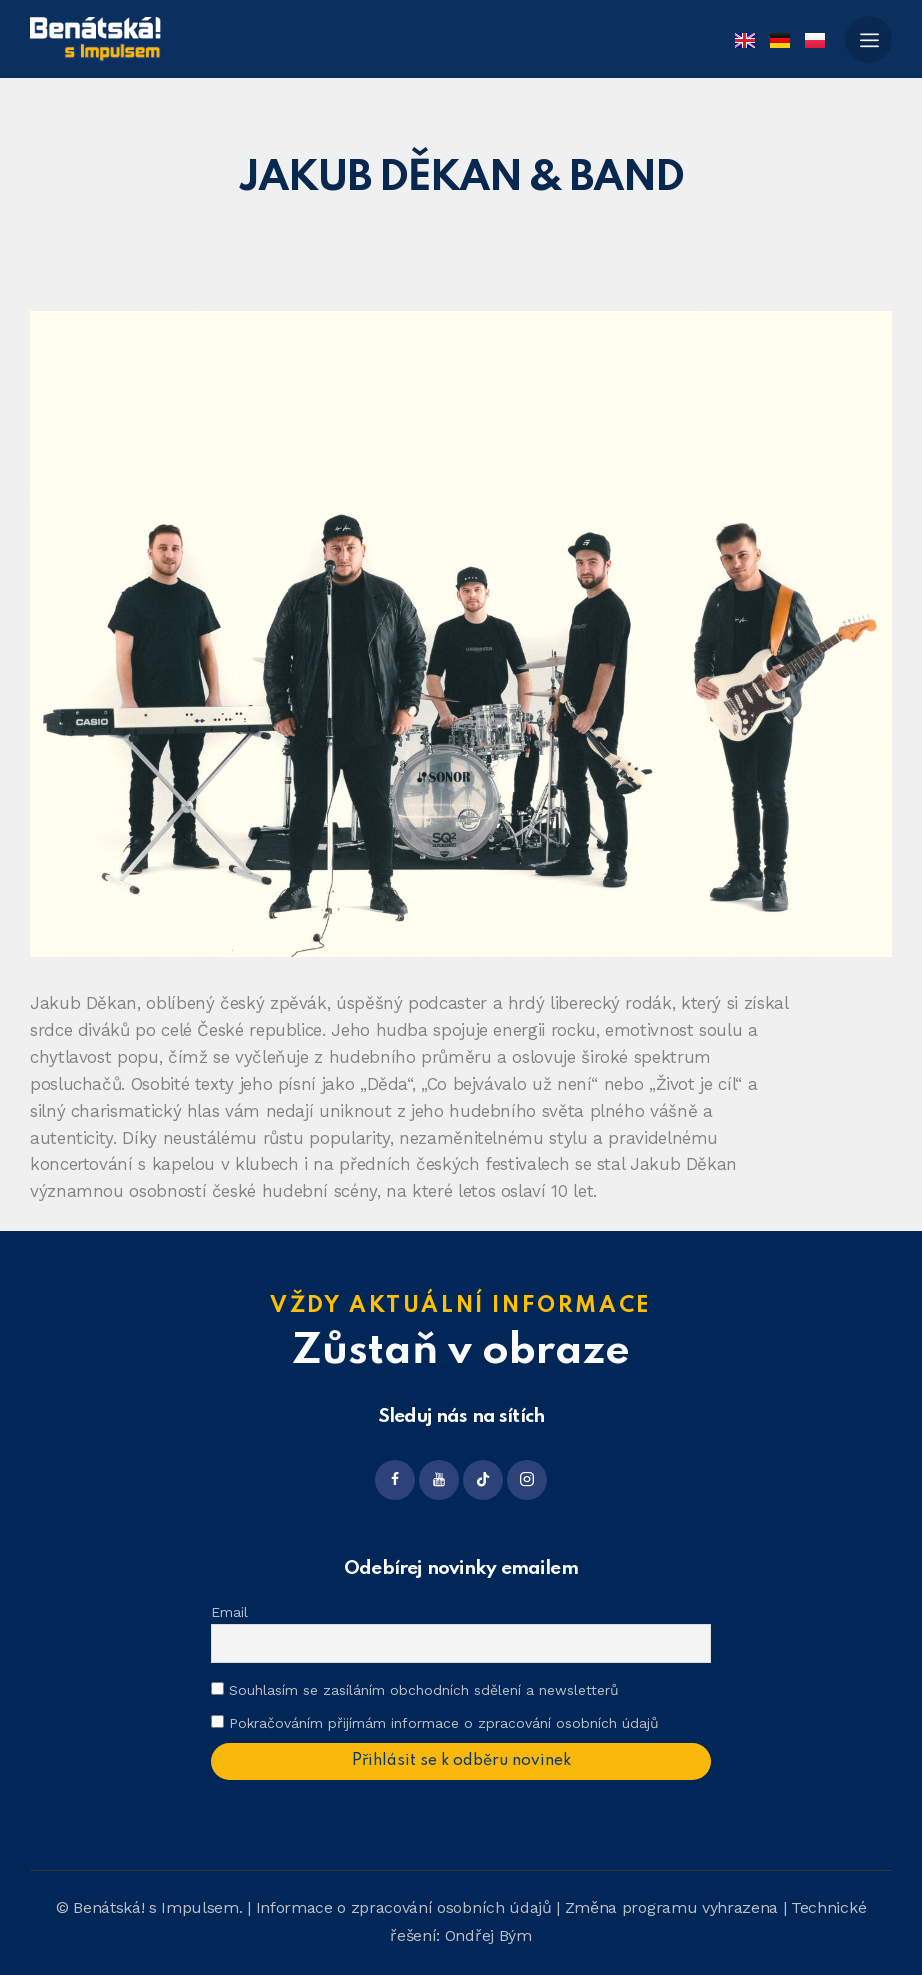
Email (229, 1612)
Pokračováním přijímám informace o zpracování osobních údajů (444, 1723)
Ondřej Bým (488, 1935)
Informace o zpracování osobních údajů (404, 1907)
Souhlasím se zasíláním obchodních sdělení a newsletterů (415, 1690)
